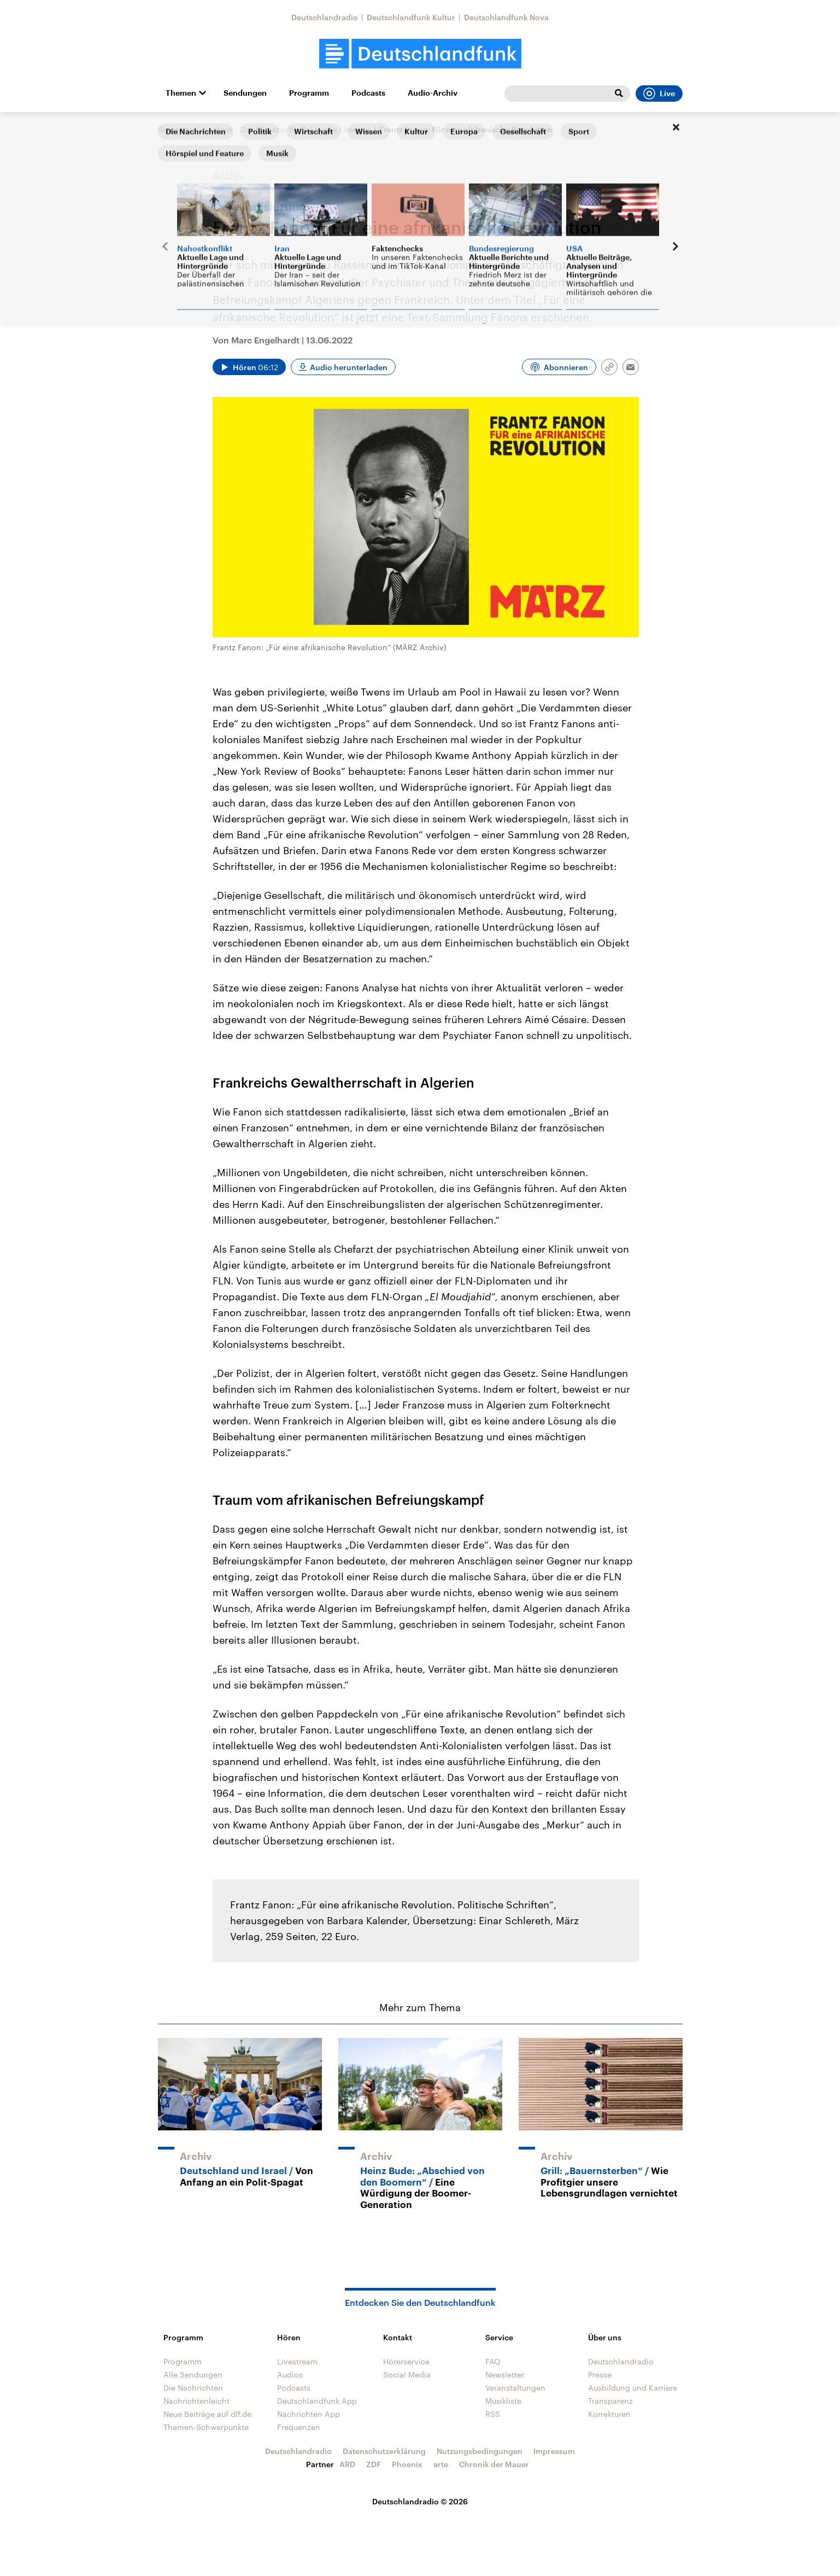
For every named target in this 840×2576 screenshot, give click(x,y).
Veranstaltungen (515, 2387)
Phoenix (407, 2464)
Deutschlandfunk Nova (506, 17)
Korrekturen (609, 2414)
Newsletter (504, 2374)
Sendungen (245, 93)
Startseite (175, 129)
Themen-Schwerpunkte (206, 2427)
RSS (492, 2414)
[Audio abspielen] (249, 367)
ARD (347, 2464)
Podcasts (368, 93)
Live (659, 93)
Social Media (407, 2374)
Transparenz (610, 2400)
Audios (290, 2374)
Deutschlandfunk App (317, 2400)
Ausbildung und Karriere (632, 2387)
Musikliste (503, 2400)
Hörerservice (406, 2361)
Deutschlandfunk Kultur (411, 17)
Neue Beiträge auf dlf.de (207, 2414)
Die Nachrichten (193, 2387)
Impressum (554, 2451)
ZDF (373, 2464)
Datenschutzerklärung (384, 2451)
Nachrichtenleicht (196, 2400)
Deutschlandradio (324, 17)
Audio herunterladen (348, 367)
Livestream (297, 2361)
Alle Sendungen (192, 2374)
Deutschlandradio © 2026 (420, 2501)
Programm (309, 93)
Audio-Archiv (432, 93)
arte (440, 2464)
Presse (600, 2374)
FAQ (493, 2361)
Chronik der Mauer (494, 2464)
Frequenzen (298, 2427)
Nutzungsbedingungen (479, 2451)
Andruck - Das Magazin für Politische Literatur (286, 129)
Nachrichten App (308, 2414)
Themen (181, 93)
